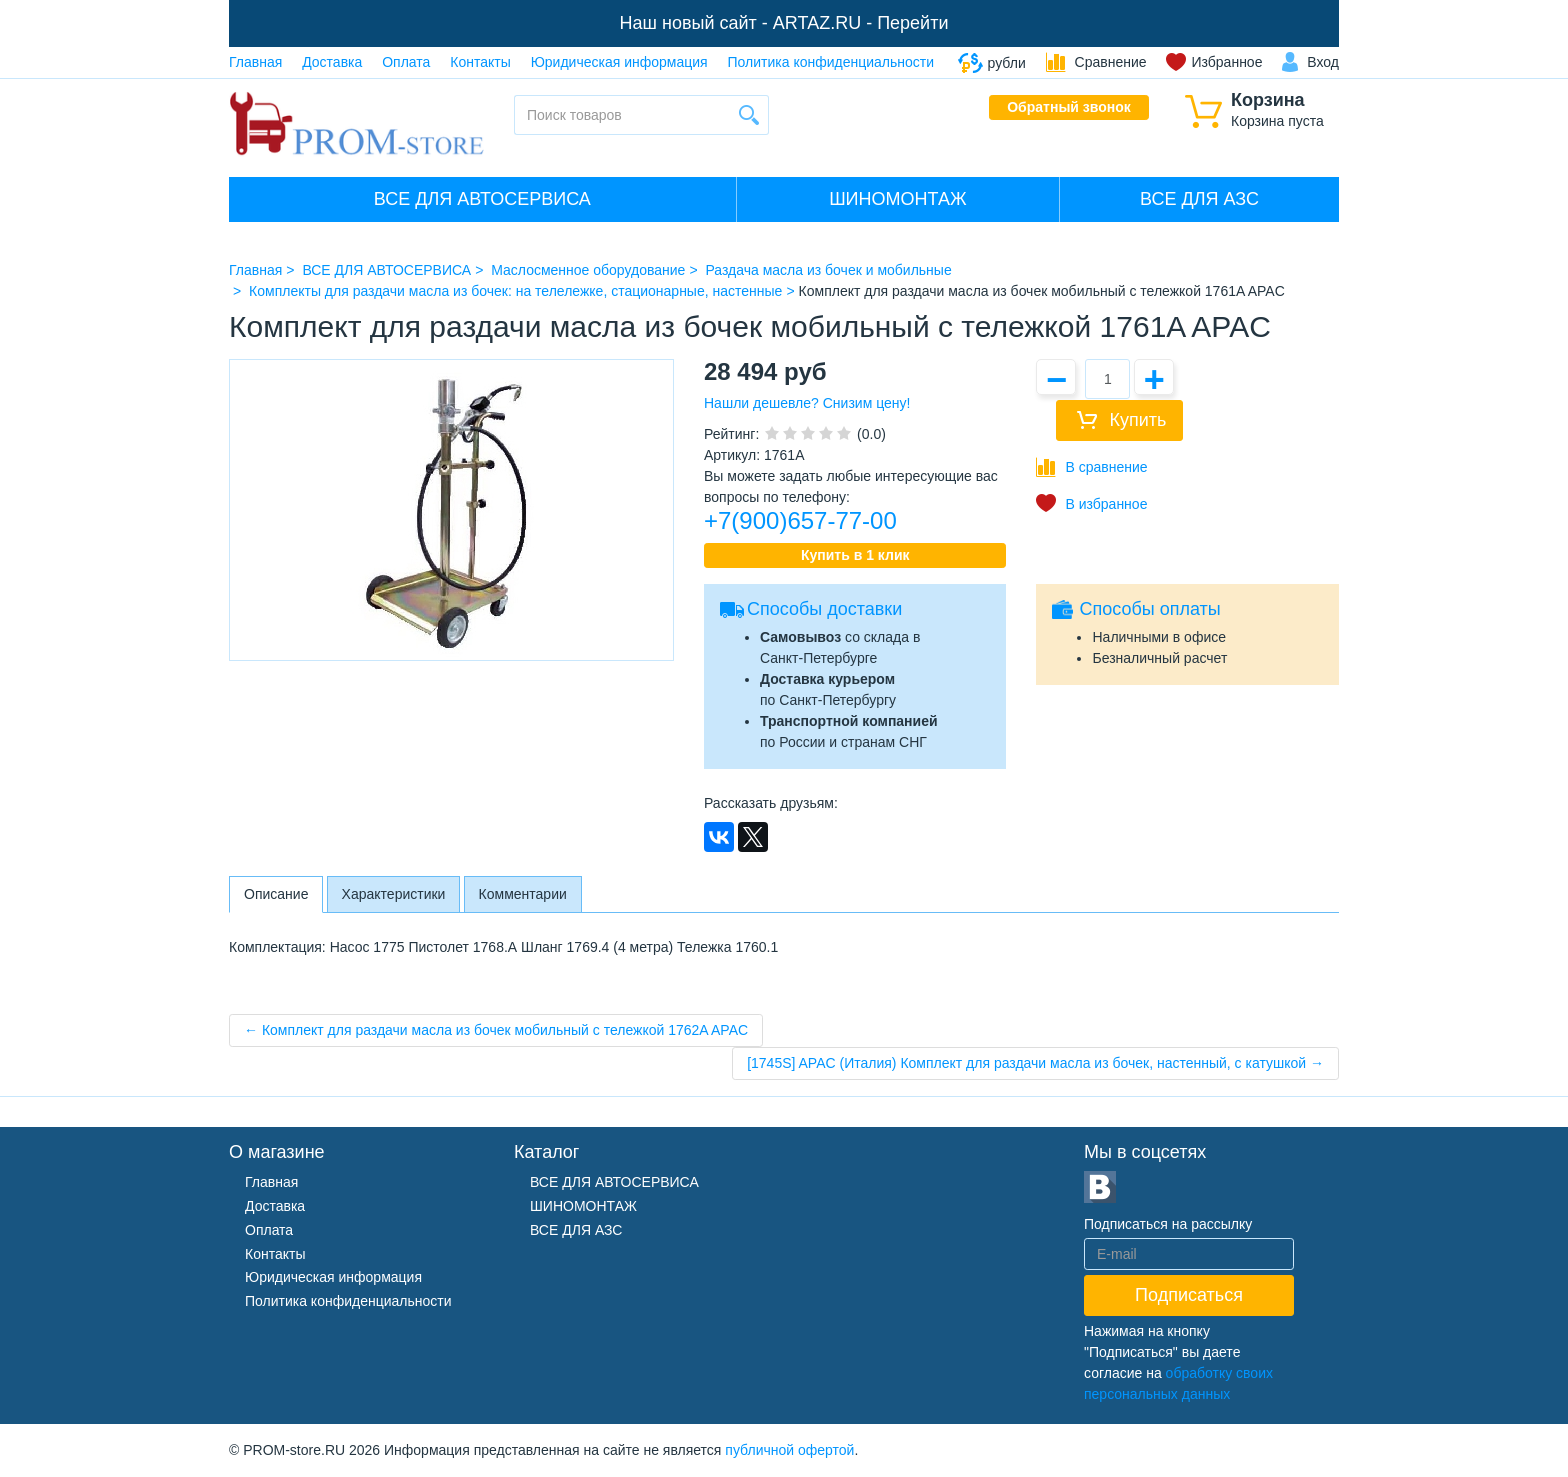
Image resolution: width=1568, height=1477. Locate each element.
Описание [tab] (276, 894)
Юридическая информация (619, 62)
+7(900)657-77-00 (800, 520)
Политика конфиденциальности (831, 62)
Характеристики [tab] (394, 894)
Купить (1137, 420)
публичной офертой (789, 1450)
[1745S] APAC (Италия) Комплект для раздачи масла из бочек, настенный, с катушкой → (1035, 1063)
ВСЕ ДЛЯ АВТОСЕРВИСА (482, 199)
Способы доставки (824, 609)
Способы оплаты (1149, 609)
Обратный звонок (1069, 107)
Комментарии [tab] (523, 894)
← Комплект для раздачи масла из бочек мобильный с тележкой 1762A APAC (496, 1030)
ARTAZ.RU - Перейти (861, 23)
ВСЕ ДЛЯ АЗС (1199, 199)
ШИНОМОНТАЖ (897, 199)
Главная (255, 62)
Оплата (406, 62)
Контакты (480, 62)
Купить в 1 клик (855, 555)
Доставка (332, 62)
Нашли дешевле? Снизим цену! (807, 403)
